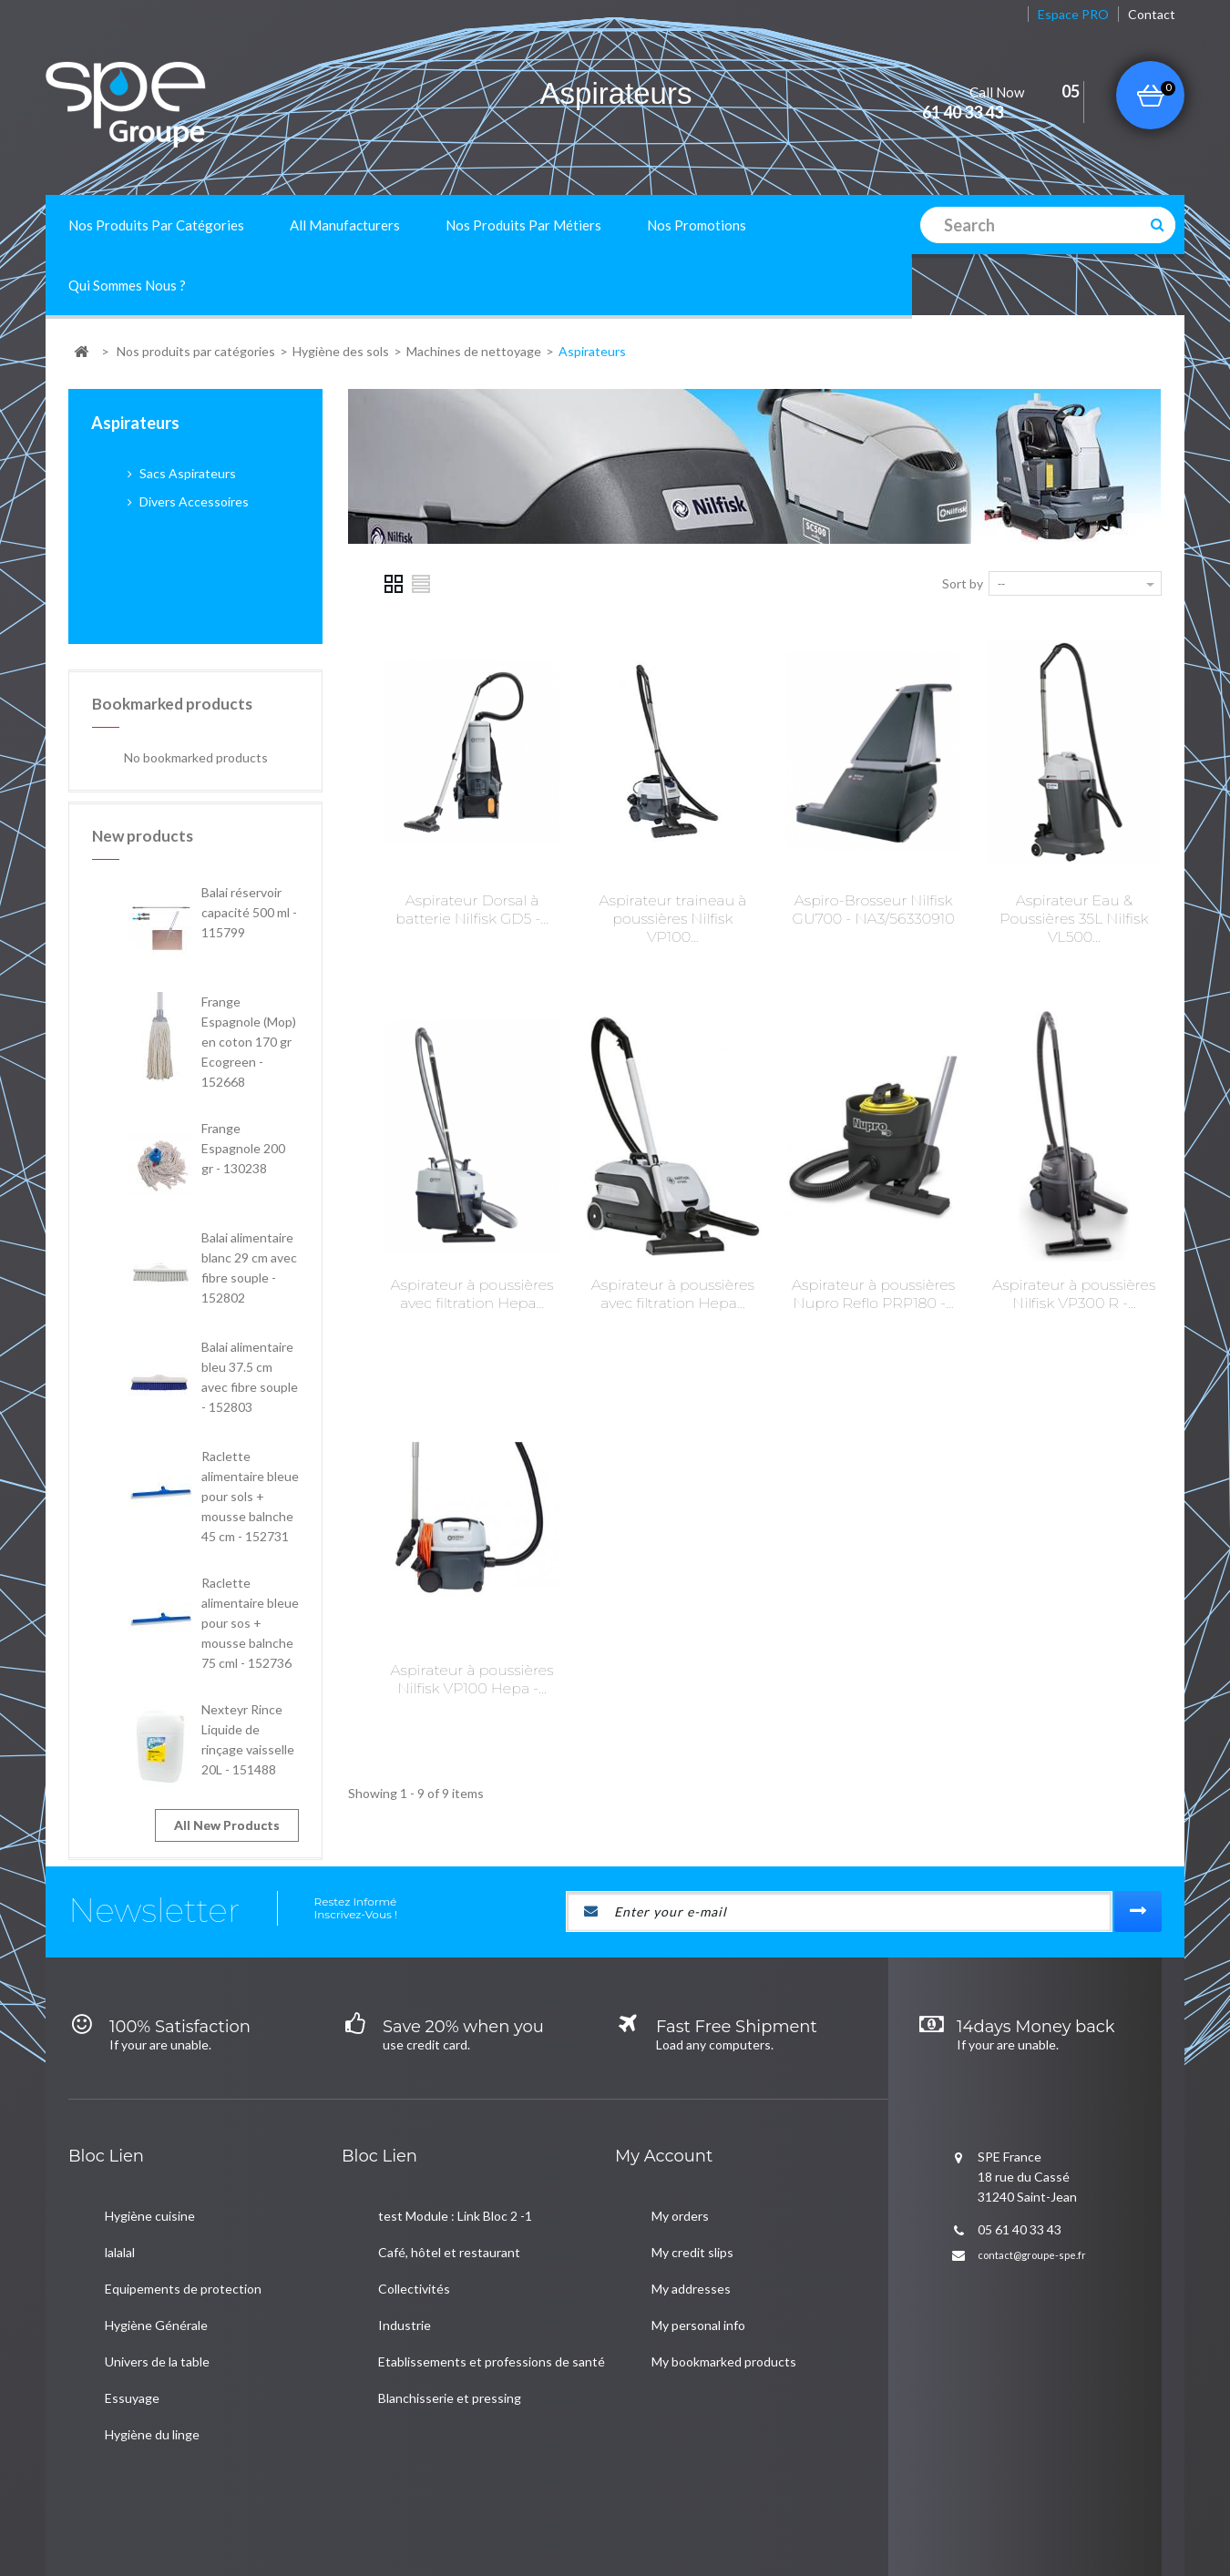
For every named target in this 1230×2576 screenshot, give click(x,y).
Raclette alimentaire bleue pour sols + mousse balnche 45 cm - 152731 (250, 1387)
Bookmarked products (172, 594)
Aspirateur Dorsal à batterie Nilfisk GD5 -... (471, 909)
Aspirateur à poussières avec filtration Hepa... (472, 1294)
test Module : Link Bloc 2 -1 (455, 2185)
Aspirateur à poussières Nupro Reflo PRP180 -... (873, 1294)
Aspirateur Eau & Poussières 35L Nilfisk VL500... (1073, 919)
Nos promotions (696, 225)
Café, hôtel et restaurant (449, 2221)
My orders (680, 2185)
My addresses (691, 2257)
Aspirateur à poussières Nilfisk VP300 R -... (1073, 1294)
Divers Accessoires (193, 501)
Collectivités (414, 2257)
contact (1151, 14)
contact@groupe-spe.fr (1032, 2224)
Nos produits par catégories (156, 225)
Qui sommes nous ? (127, 285)
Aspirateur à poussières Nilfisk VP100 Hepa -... (472, 1679)
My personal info (698, 2294)
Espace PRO (1073, 14)
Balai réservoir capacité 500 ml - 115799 (249, 803)
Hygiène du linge (152, 2403)
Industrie (404, 2294)
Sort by (962, 583)
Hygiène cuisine (150, 2185)
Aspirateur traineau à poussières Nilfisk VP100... (673, 919)
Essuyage (132, 2367)
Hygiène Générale (156, 2294)
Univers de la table (157, 2330)
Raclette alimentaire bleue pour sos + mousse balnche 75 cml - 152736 (250, 1513)
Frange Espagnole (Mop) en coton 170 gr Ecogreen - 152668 (248, 932)
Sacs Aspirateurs (186, 473)
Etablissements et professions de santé (491, 2330)
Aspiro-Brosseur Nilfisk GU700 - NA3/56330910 (874, 909)
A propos (282, 2500)
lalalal (120, 2221)
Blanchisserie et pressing (449, 2367)
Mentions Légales (378, 2500)
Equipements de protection (183, 2257)
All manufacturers (345, 225)
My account (663, 2125)
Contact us (203, 2500)
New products (142, 726)
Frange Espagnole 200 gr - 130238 (243, 1039)
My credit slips (692, 2221)
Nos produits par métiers (523, 225)
